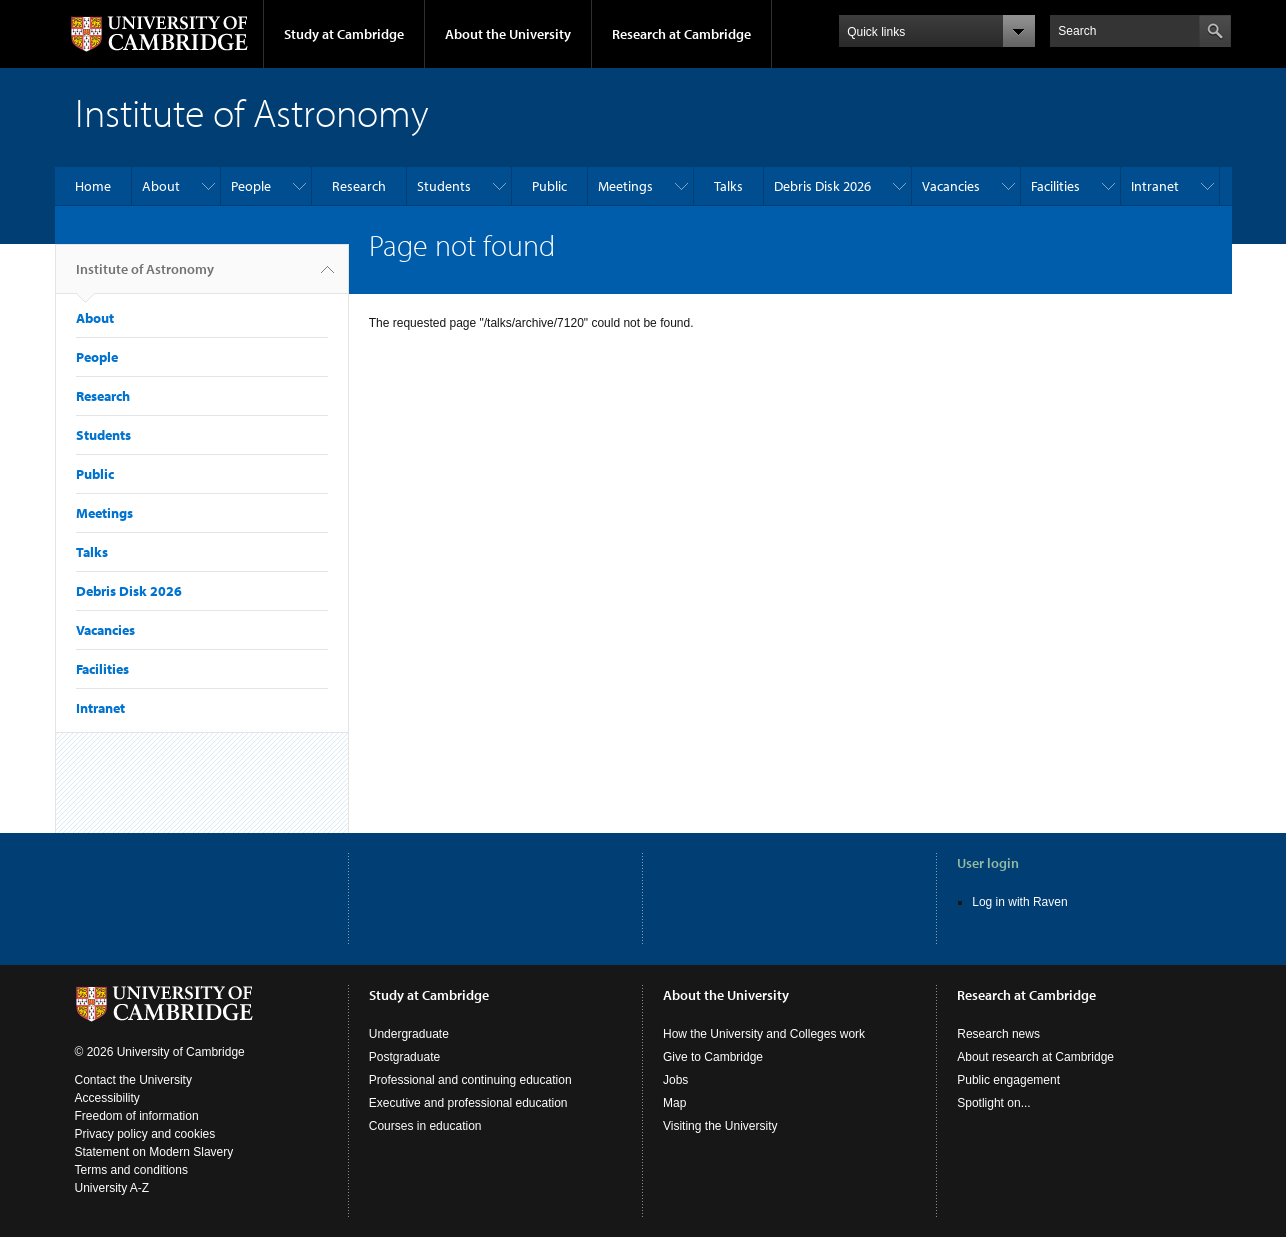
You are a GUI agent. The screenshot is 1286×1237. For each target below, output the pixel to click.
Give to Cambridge (713, 1057)
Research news (998, 1034)
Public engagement (1008, 1080)
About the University (508, 34)
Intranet (1155, 186)
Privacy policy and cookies (145, 1134)
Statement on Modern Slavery (154, 1152)
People (251, 186)
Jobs (675, 1080)
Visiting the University (720, 1126)
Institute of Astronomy (145, 277)
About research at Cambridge (1035, 1057)
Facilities (1055, 186)
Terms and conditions (131, 1170)
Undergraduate (409, 1034)
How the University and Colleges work (764, 1034)
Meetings (625, 186)
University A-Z (112, 1188)
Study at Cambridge (344, 34)
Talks (728, 186)
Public (549, 186)
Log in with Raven (1019, 902)
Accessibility (107, 1098)
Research (359, 186)
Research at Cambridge (681, 34)
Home (93, 186)
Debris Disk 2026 (822, 186)
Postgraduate (404, 1057)
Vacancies (951, 186)
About (161, 186)
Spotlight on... (993, 1103)
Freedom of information (137, 1116)
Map (674, 1103)
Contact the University (133, 1080)
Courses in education (425, 1126)
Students (444, 186)
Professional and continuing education (470, 1080)
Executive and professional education (468, 1103)
